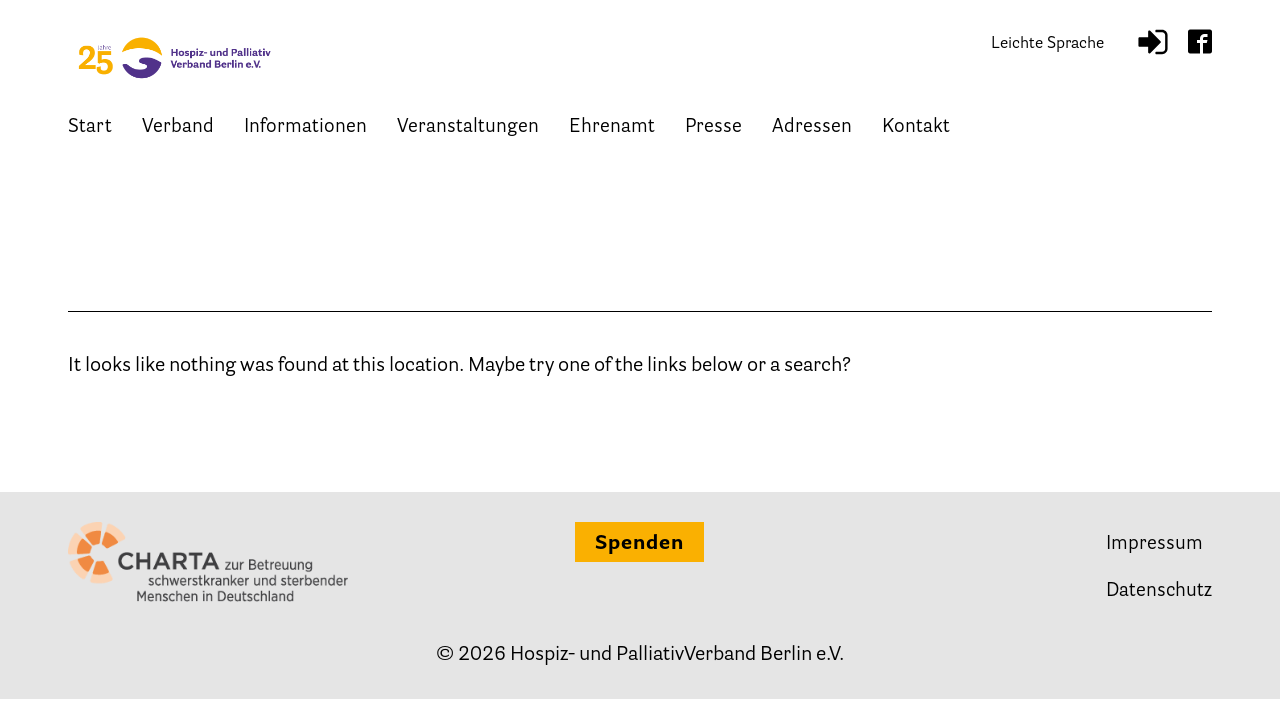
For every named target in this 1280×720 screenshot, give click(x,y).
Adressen (812, 137)
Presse (713, 137)
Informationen (305, 137)
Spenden (639, 544)
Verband (178, 137)
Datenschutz (1159, 591)
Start (90, 137)
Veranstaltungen (468, 137)
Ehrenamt (612, 137)
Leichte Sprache (1047, 50)
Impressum (1154, 544)
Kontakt (916, 137)
